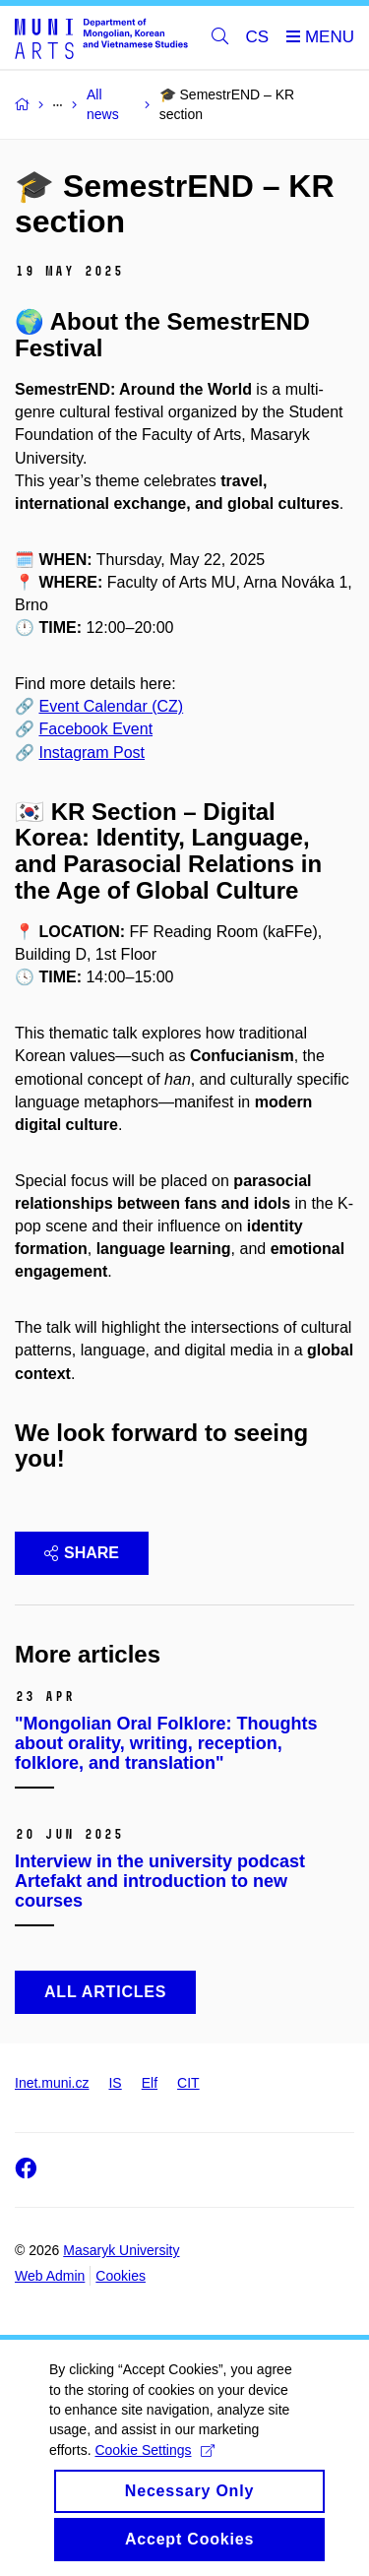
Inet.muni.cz (52, 2083)
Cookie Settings (154, 2474)
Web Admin (50, 2276)
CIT (188, 2083)
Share (81, 1552)
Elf (149, 2083)
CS (258, 37)
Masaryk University (121, 2250)
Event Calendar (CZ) (110, 706)
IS (114, 2083)
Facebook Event (95, 729)
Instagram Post (91, 752)
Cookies (120, 2276)
